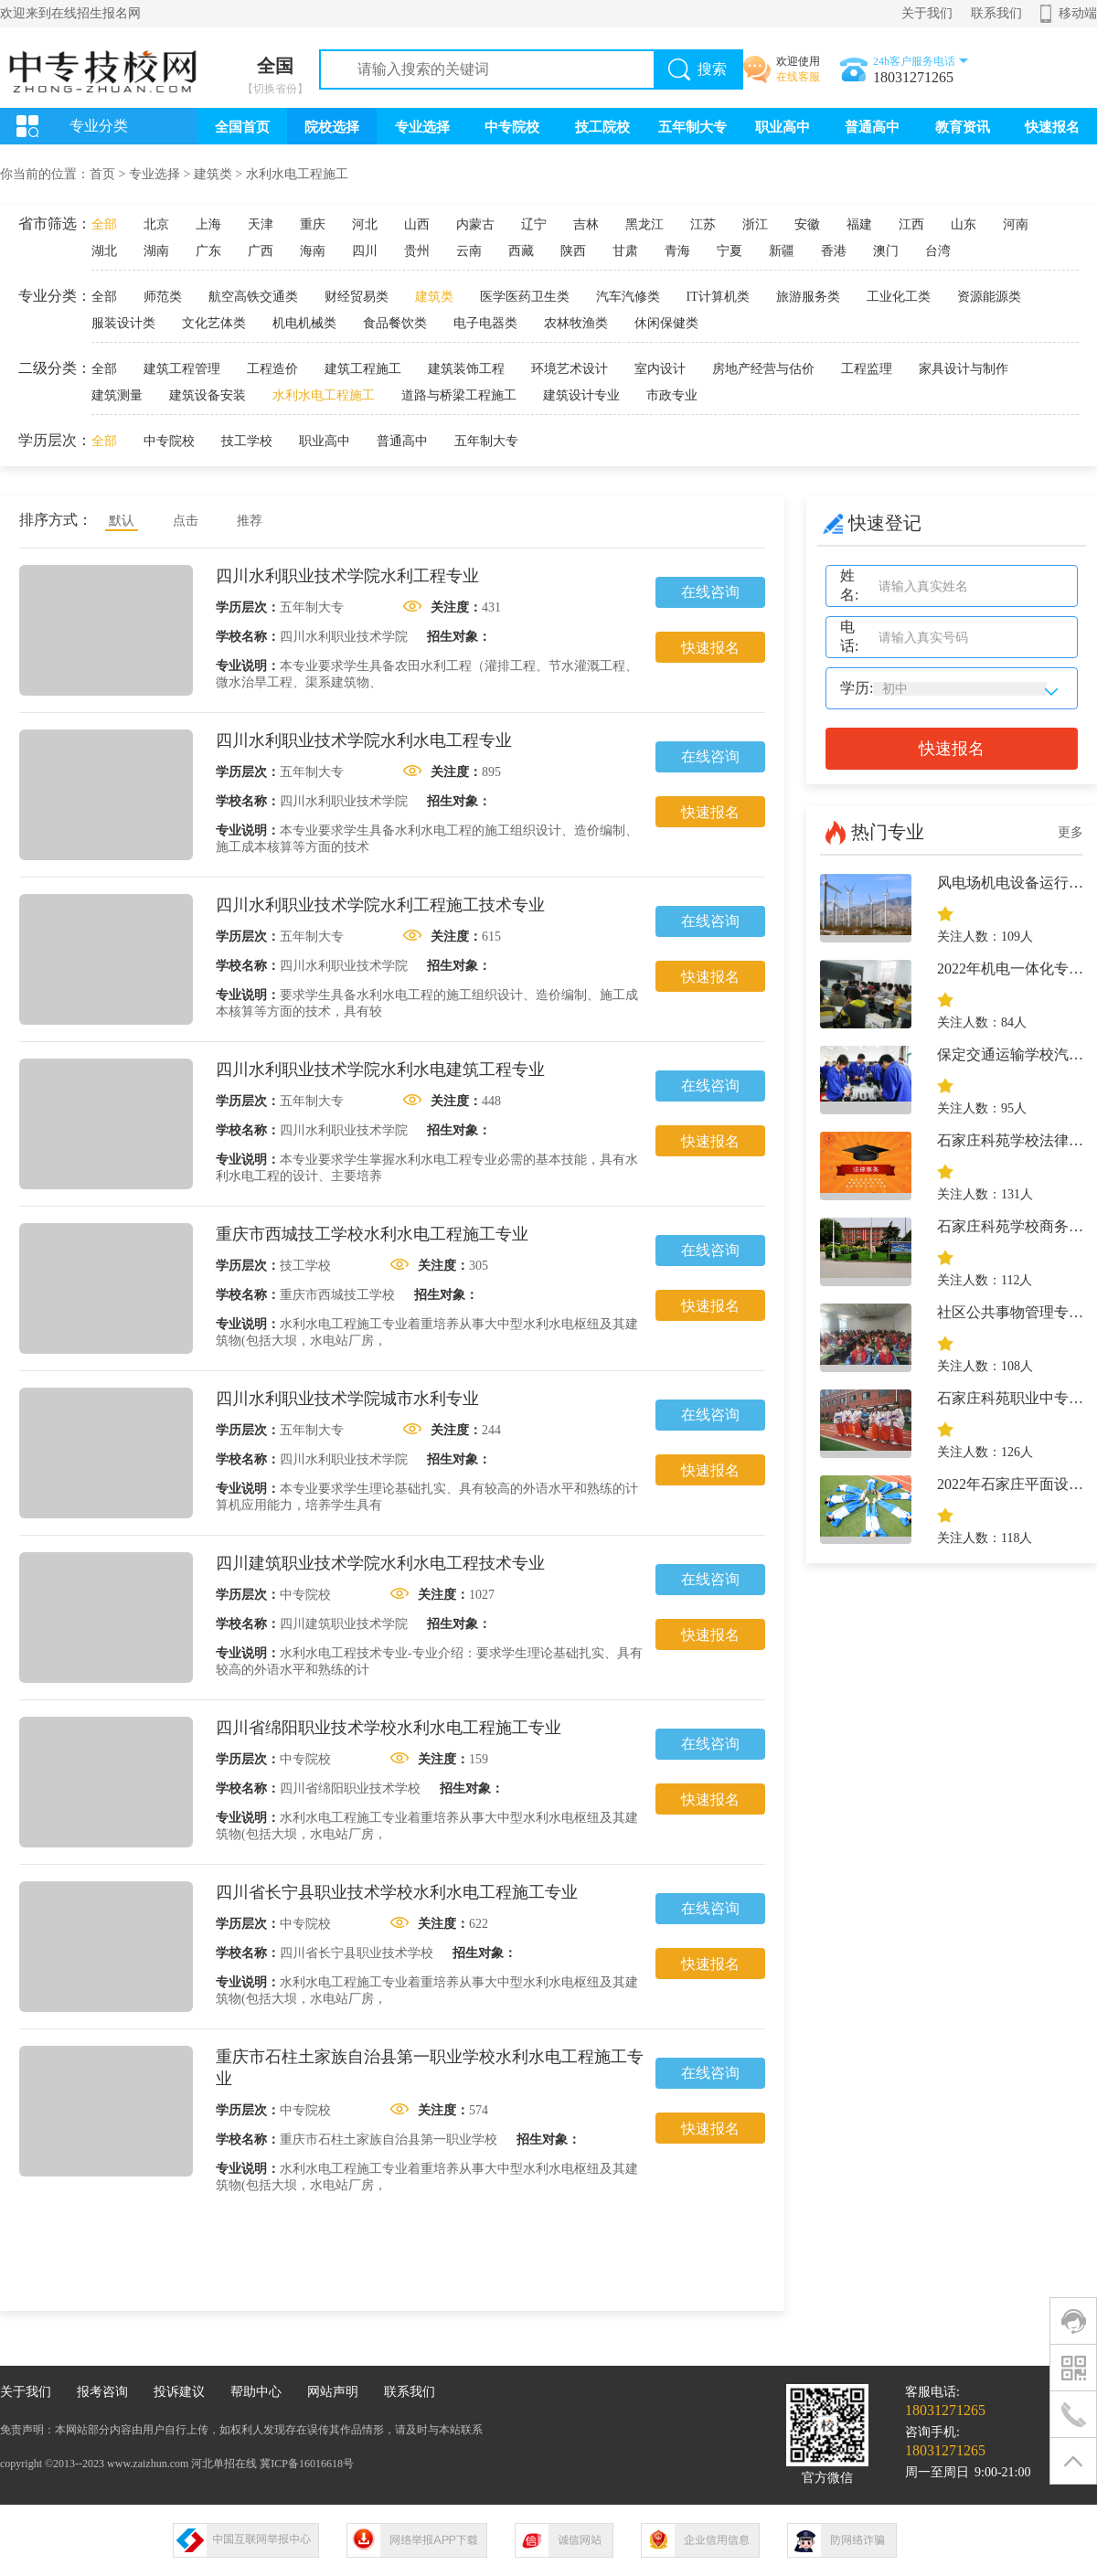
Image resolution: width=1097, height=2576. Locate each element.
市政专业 (672, 395)
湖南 (156, 251)
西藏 (521, 251)
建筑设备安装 (207, 395)
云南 (469, 251)
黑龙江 (644, 224)
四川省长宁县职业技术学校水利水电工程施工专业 (397, 1892)
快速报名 (1052, 127)
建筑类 (213, 174)
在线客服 (798, 76)
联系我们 (996, 13)
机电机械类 (304, 323)
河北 (365, 224)
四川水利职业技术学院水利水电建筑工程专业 (380, 1069)
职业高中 (782, 127)
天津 (260, 224)
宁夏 (729, 251)
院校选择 (331, 127)
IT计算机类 (718, 296)
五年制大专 (692, 127)
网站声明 (332, 2392)
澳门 (886, 251)
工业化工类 (899, 296)
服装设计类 (123, 323)
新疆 (781, 251)
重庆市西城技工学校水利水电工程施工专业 (372, 1234)
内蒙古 (475, 224)
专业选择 (422, 127)
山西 (417, 224)
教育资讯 (962, 127)
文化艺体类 (214, 323)
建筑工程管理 (182, 369)
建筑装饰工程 (466, 369)
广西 (260, 251)
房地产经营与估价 (763, 369)
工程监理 (866, 369)
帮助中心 (256, 2392)
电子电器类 (485, 323)
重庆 (312, 224)
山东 (963, 224)
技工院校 (602, 127)
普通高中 (872, 127)
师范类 (163, 296)
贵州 (417, 251)
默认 (121, 520)
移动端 (1078, 13)
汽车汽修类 (628, 296)
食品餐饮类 (395, 323)
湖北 (104, 251)
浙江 (755, 224)
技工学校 (246, 441)
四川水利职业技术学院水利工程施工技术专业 (380, 905)
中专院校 (512, 127)
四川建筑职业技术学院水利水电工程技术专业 (380, 1563)
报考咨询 (102, 2392)
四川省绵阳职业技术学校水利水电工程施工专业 (388, 1728)
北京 (156, 224)
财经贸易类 (357, 296)
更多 (1070, 832)
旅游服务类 (808, 296)
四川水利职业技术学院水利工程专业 (347, 576)
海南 (312, 251)
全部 (104, 224)
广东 (208, 251)
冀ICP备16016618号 (307, 2463)
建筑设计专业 (581, 395)
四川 (365, 251)
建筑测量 (117, 395)
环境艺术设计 (569, 369)
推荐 (249, 520)
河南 (1015, 224)
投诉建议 (179, 2392)
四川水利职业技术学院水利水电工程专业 (364, 740)
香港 (834, 251)
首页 (102, 174)
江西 (911, 224)
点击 (185, 520)
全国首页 (242, 127)
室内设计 (660, 369)
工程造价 (272, 369)
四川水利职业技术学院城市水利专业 (347, 1398)
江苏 (703, 224)
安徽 (807, 224)
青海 (677, 251)
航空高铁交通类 (253, 296)
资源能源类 (989, 296)
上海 (208, 224)
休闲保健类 (666, 323)
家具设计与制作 (963, 369)
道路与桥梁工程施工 (459, 395)
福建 (859, 224)
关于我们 (927, 13)
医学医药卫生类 (525, 296)
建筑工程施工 (363, 369)
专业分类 (98, 125)
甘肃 (625, 251)
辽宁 (534, 224)
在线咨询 (710, 592)
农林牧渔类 (576, 323)
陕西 (573, 251)
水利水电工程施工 (297, 174)
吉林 (586, 224)
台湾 (938, 251)
